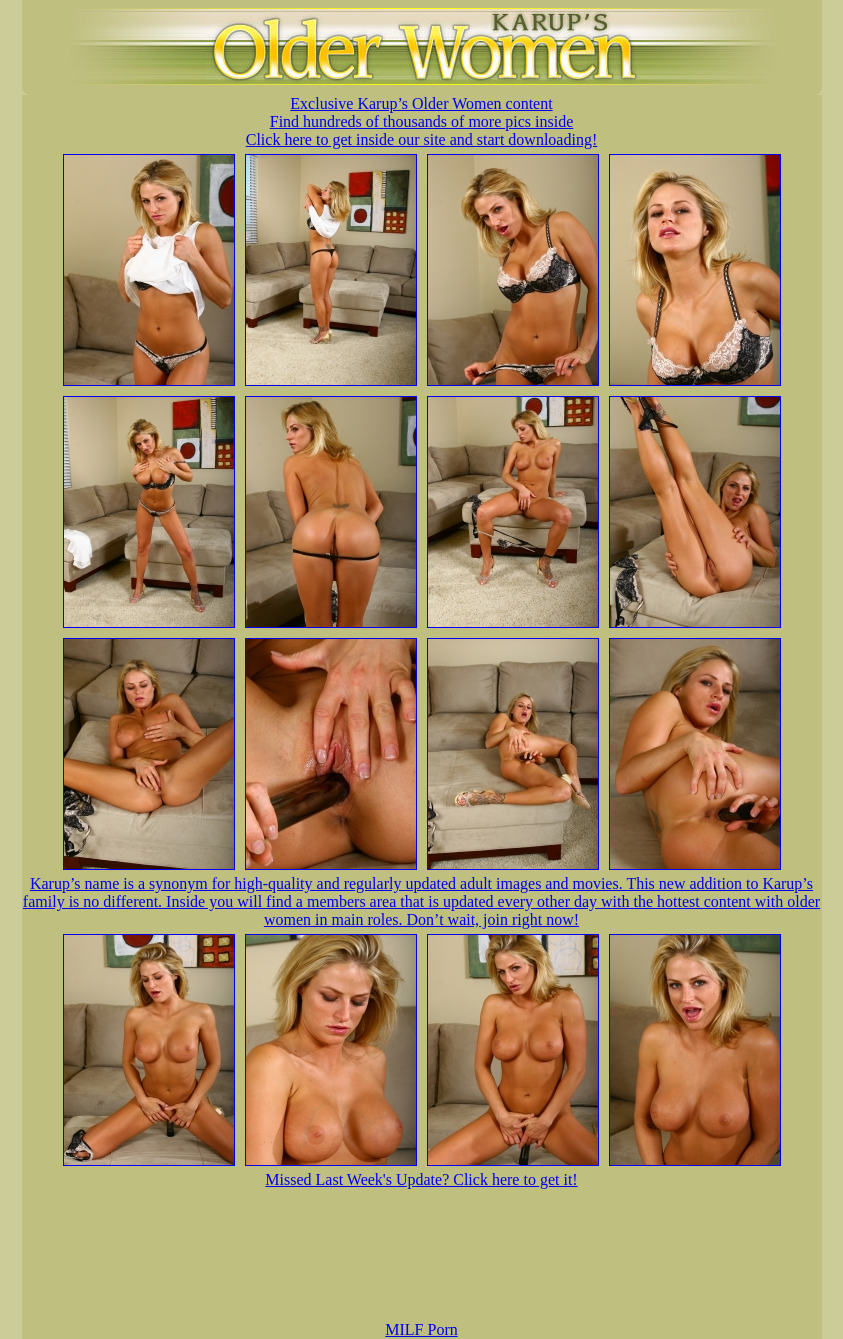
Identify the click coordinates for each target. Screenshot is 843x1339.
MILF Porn (421, 1329)
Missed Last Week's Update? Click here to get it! (421, 1179)
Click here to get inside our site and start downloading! (421, 139)
